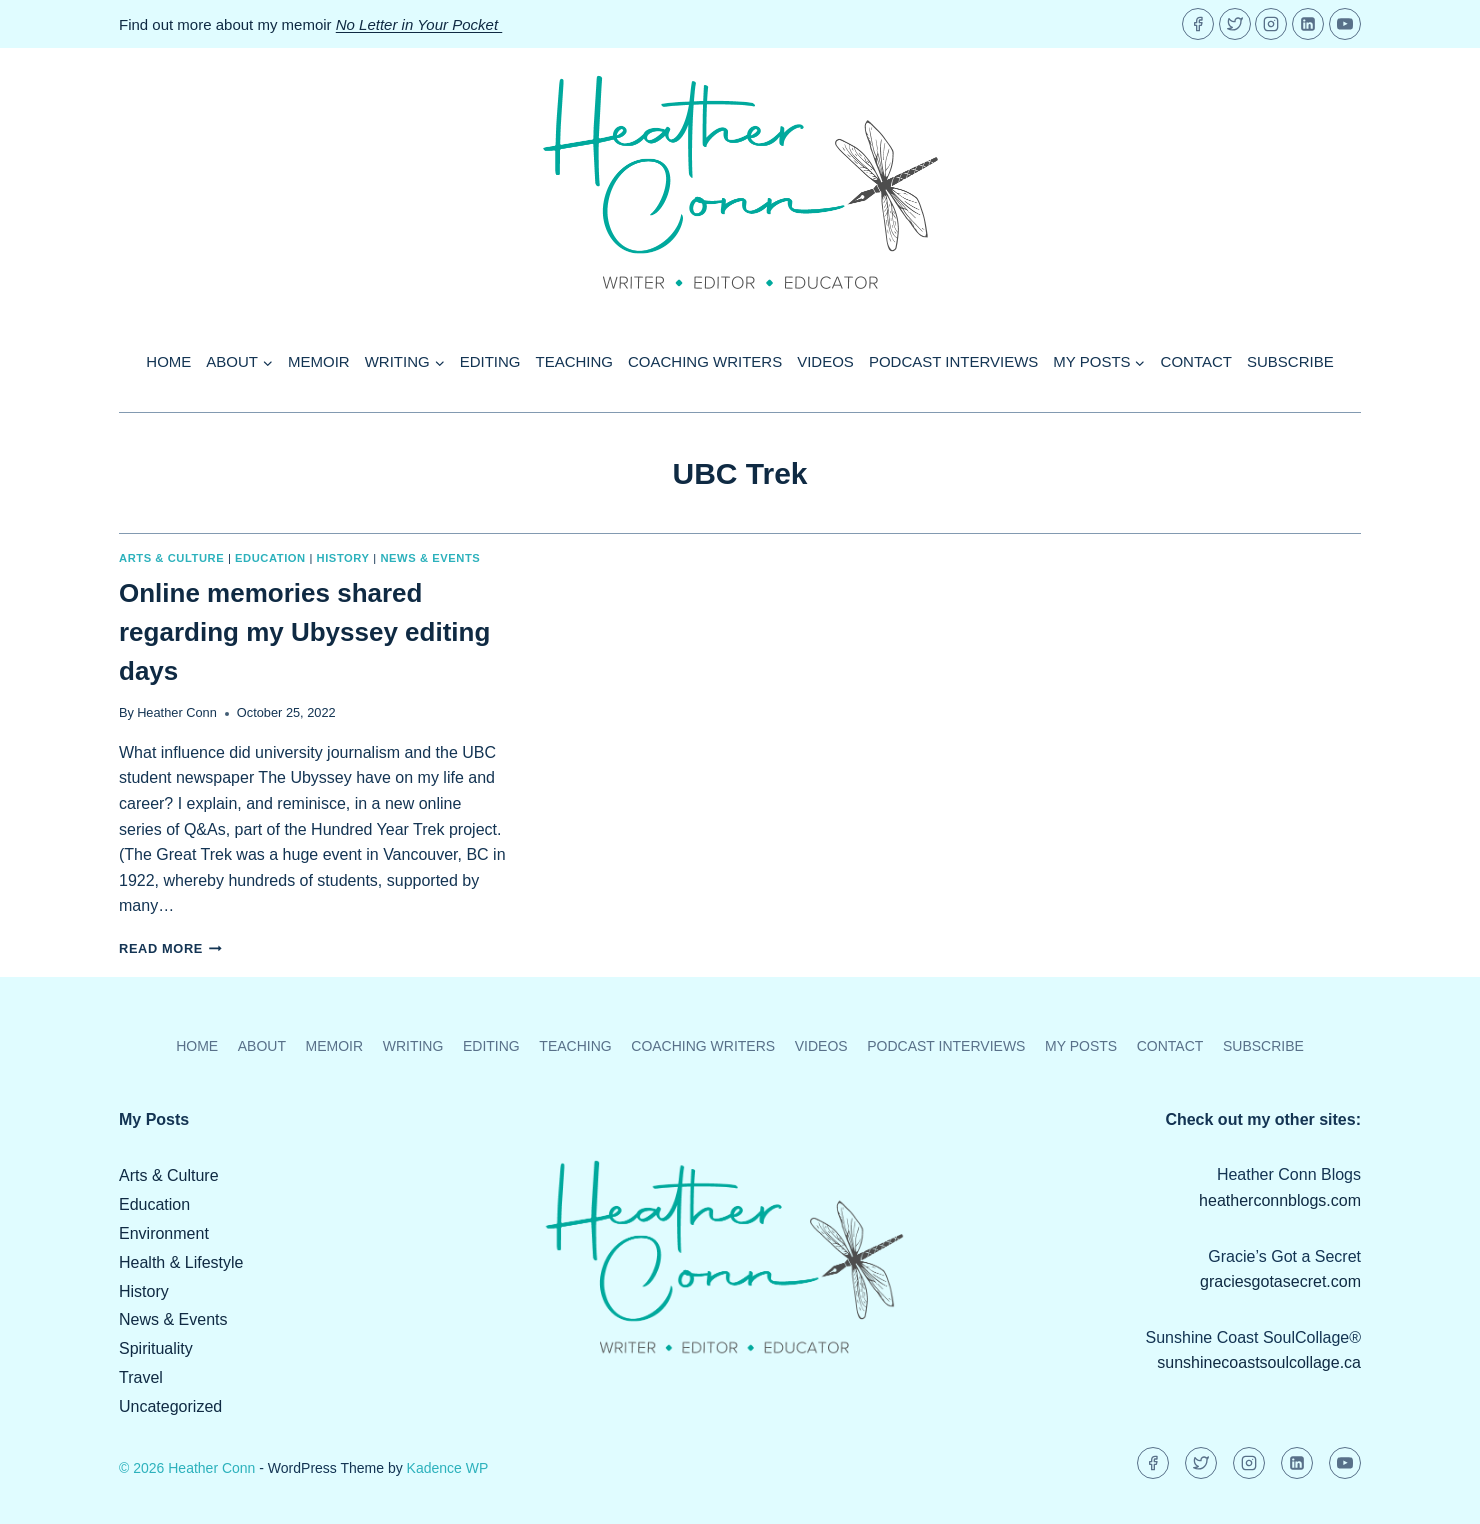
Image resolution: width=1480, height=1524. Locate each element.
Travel (141, 1377)
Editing (490, 361)
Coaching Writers (705, 361)
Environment (164, 1233)
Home (168, 361)
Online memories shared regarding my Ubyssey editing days (304, 632)
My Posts (1081, 1046)
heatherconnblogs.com (1280, 1200)
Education (270, 558)
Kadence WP (448, 1468)
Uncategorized (170, 1406)
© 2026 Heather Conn (187, 1468)
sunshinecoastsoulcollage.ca (1259, 1362)
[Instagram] (1271, 24)
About (262, 1046)
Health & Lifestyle (181, 1262)
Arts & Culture (171, 558)
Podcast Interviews (953, 361)
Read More (170, 948)
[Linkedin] (1308, 24)
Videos (825, 361)
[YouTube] (1345, 24)
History (343, 558)
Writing (413, 1046)
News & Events (430, 558)
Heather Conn (177, 712)
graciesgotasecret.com (1280, 1281)
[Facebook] (1198, 24)
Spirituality (156, 1348)
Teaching (575, 361)
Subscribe (1290, 361)
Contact (1196, 361)
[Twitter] (1235, 24)
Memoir (319, 361)
